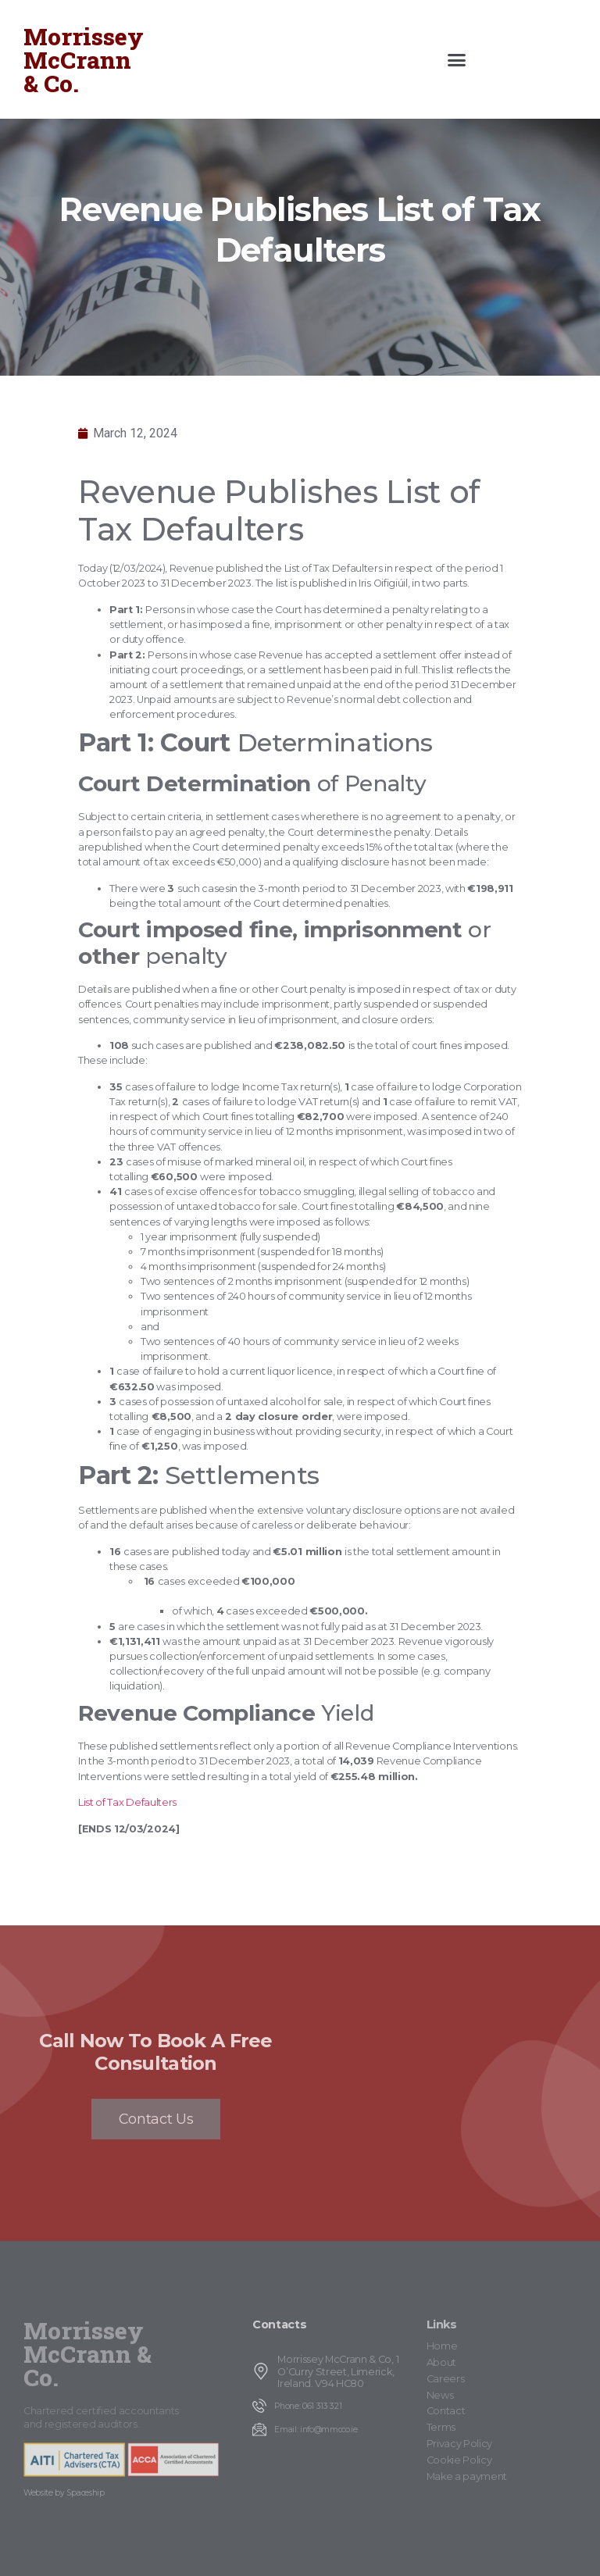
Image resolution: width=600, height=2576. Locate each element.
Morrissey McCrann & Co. (83, 59)
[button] (457, 59)
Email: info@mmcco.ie (316, 2429)
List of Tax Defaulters (127, 1802)
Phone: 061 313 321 (307, 2406)
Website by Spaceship (64, 2493)
